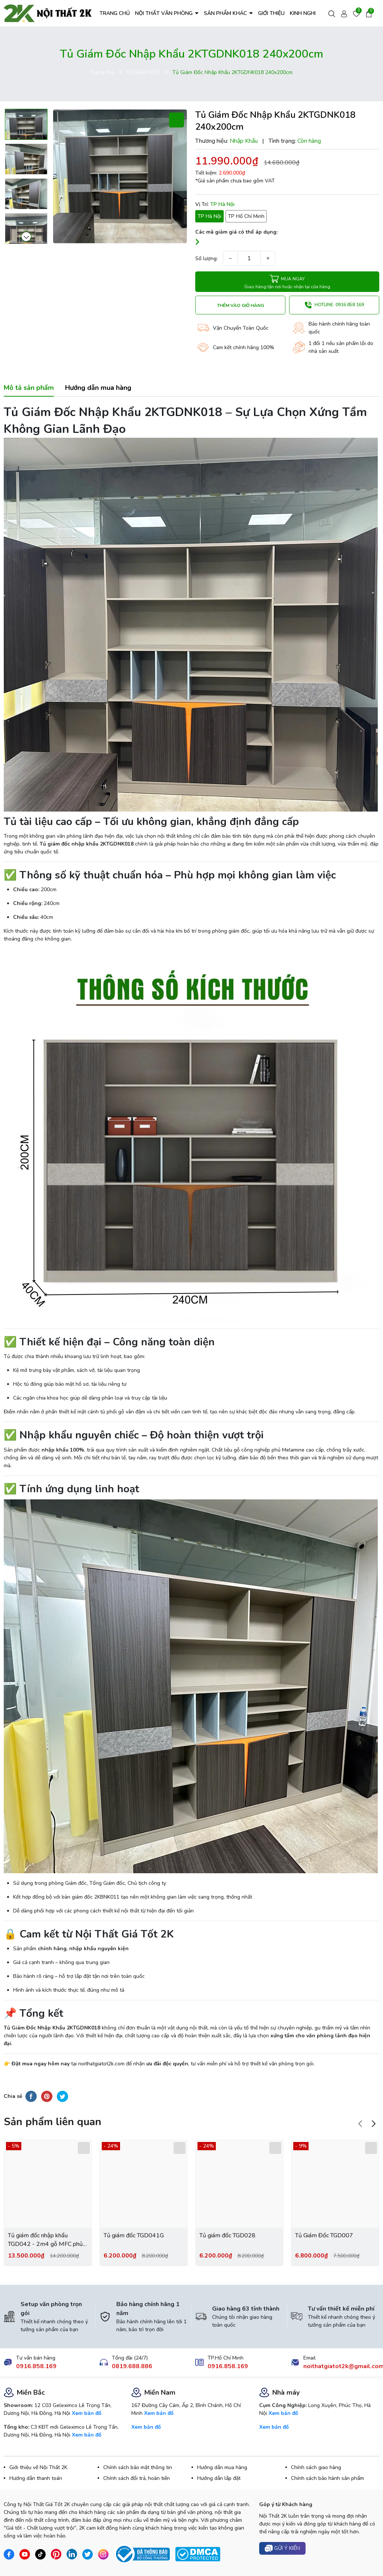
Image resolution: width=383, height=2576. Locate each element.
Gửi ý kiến (282, 2548)
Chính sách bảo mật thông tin (137, 2467)
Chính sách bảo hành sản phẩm (327, 2478)
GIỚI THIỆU (271, 13)
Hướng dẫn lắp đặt (218, 2478)
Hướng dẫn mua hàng (222, 2467)
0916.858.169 (36, 2366)
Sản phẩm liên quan (52, 2122)
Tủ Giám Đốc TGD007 (324, 2235)
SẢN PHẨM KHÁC (226, 13)
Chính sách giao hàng (316, 2467)
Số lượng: (206, 258)
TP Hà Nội (209, 216)
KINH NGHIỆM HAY (312, 13)
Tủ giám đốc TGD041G (134, 2235)
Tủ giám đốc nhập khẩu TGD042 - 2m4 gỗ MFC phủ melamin (45, 2239)
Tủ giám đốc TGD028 (227, 2235)
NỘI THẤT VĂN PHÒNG (164, 13)
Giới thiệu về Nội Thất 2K (38, 2467)
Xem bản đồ (86, 2413)
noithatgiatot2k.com (101, 2063)
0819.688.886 (132, 2366)
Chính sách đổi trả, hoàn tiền (136, 2478)
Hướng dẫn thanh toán (35, 2478)
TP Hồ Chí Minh (246, 216)
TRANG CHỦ (114, 13)
